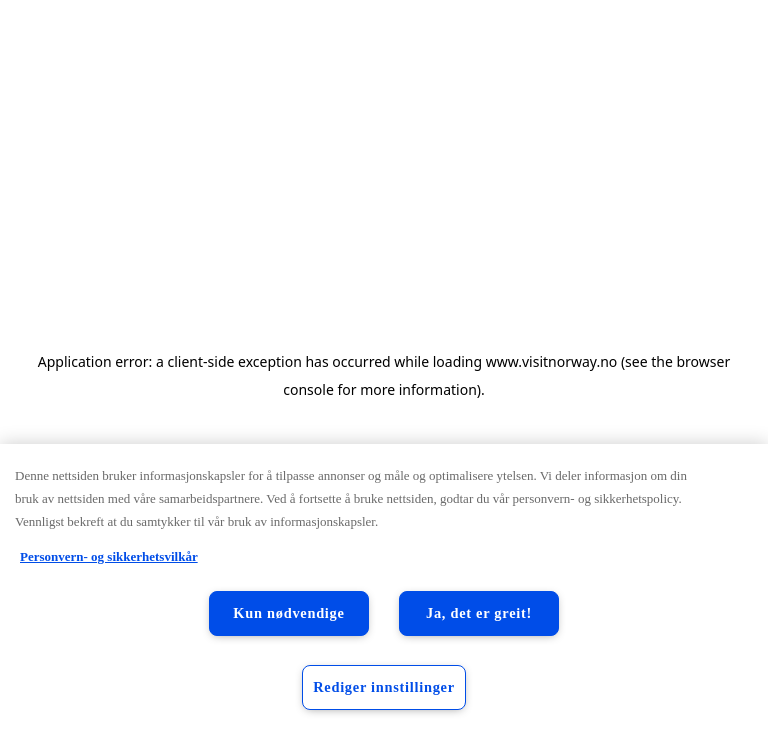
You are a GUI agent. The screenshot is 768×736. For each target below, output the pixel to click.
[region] (384, 590)
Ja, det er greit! (479, 613)
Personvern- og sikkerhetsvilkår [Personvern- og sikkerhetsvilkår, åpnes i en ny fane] (109, 556)
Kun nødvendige (288, 613)
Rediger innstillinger (384, 687)
